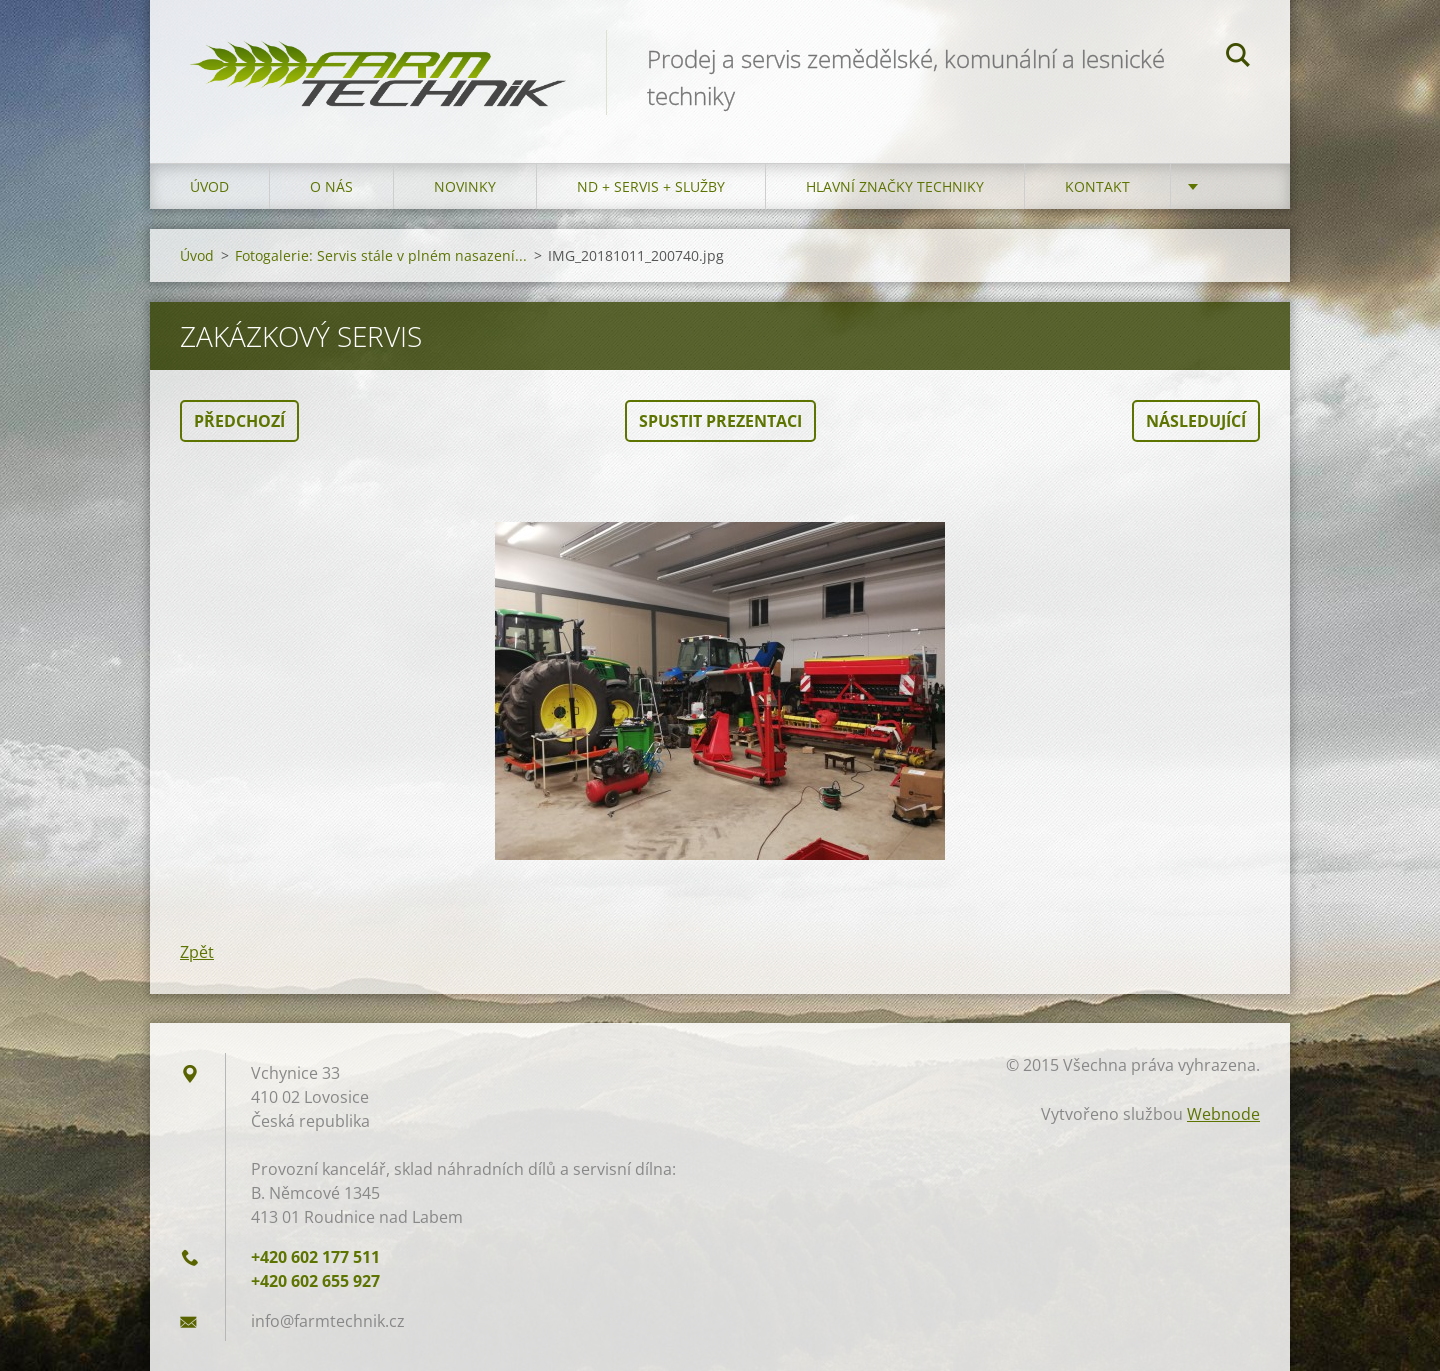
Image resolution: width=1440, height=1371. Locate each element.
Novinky (465, 186)
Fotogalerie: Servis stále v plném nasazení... (381, 255)
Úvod (209, 186)
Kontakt (1097, 186)
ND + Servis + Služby (651, 186)
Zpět (197, 952)
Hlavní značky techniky (895, 186)
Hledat (1238, 58)
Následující (1196, 421)
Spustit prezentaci (720, 421)
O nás (331, 186)
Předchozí (239, 421)
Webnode (1223, 1114)
